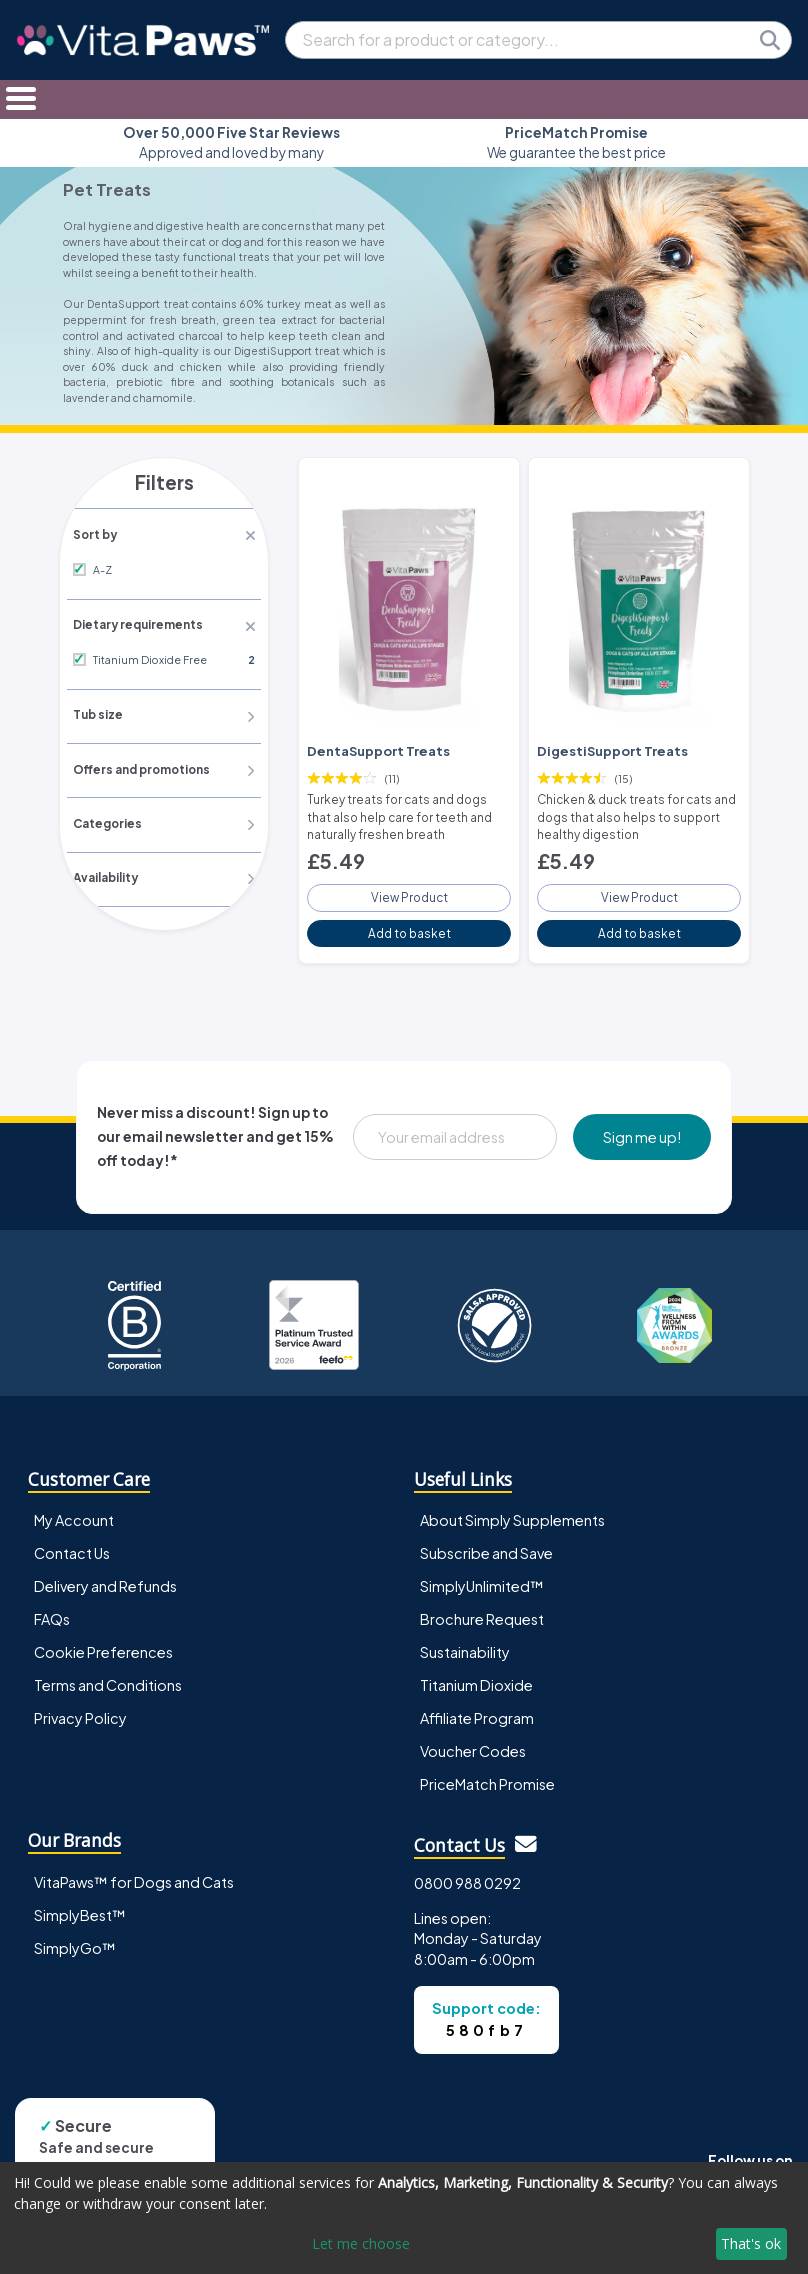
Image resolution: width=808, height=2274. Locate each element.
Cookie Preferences (103, 1643)
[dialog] (404, 2218)
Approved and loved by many (231, 142)
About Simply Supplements (512, 1511)
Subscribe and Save (486, 1544)
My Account (74, 1511)
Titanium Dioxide (476, 1676)
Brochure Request (482, 1610)
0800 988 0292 (467, 1874)
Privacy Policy (80, 1709)
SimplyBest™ (80, 1906)
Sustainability (465, 1643)
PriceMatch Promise (487, 1775)
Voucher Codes (473, 1742)
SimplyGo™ (75, 1939)
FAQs (52, 1610)
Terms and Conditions (108, 1676)
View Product (409, 890)
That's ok (751, 2243)
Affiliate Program (477, 1709)
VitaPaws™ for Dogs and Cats (134, 1873)
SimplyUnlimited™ (482, 1577)
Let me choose (361, 2243)
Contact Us (72, 1544)
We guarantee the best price (576, 142)
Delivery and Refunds (105, 1577)
